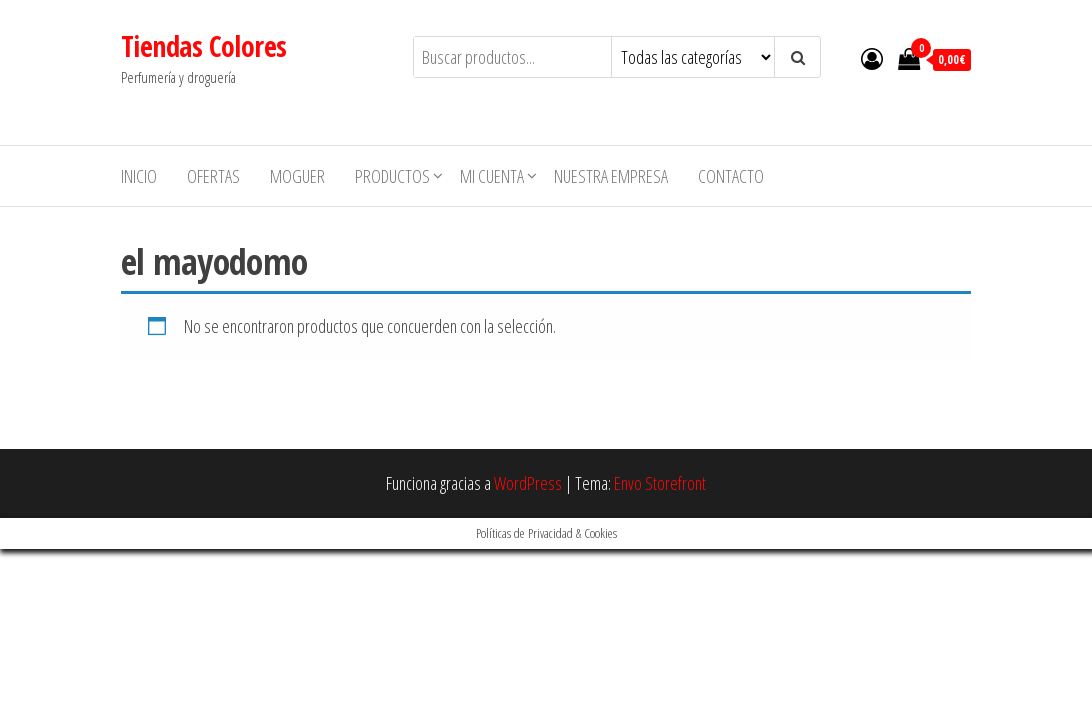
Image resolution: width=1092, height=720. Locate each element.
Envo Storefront (660, 483)
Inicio (139, 176)
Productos (392, 176)
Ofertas (213, 176)
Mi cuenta (492, 176)
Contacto (731, 176)
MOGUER (297, 176)
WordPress (528, 483)
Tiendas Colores (204, 46)
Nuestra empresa (611, 176)
